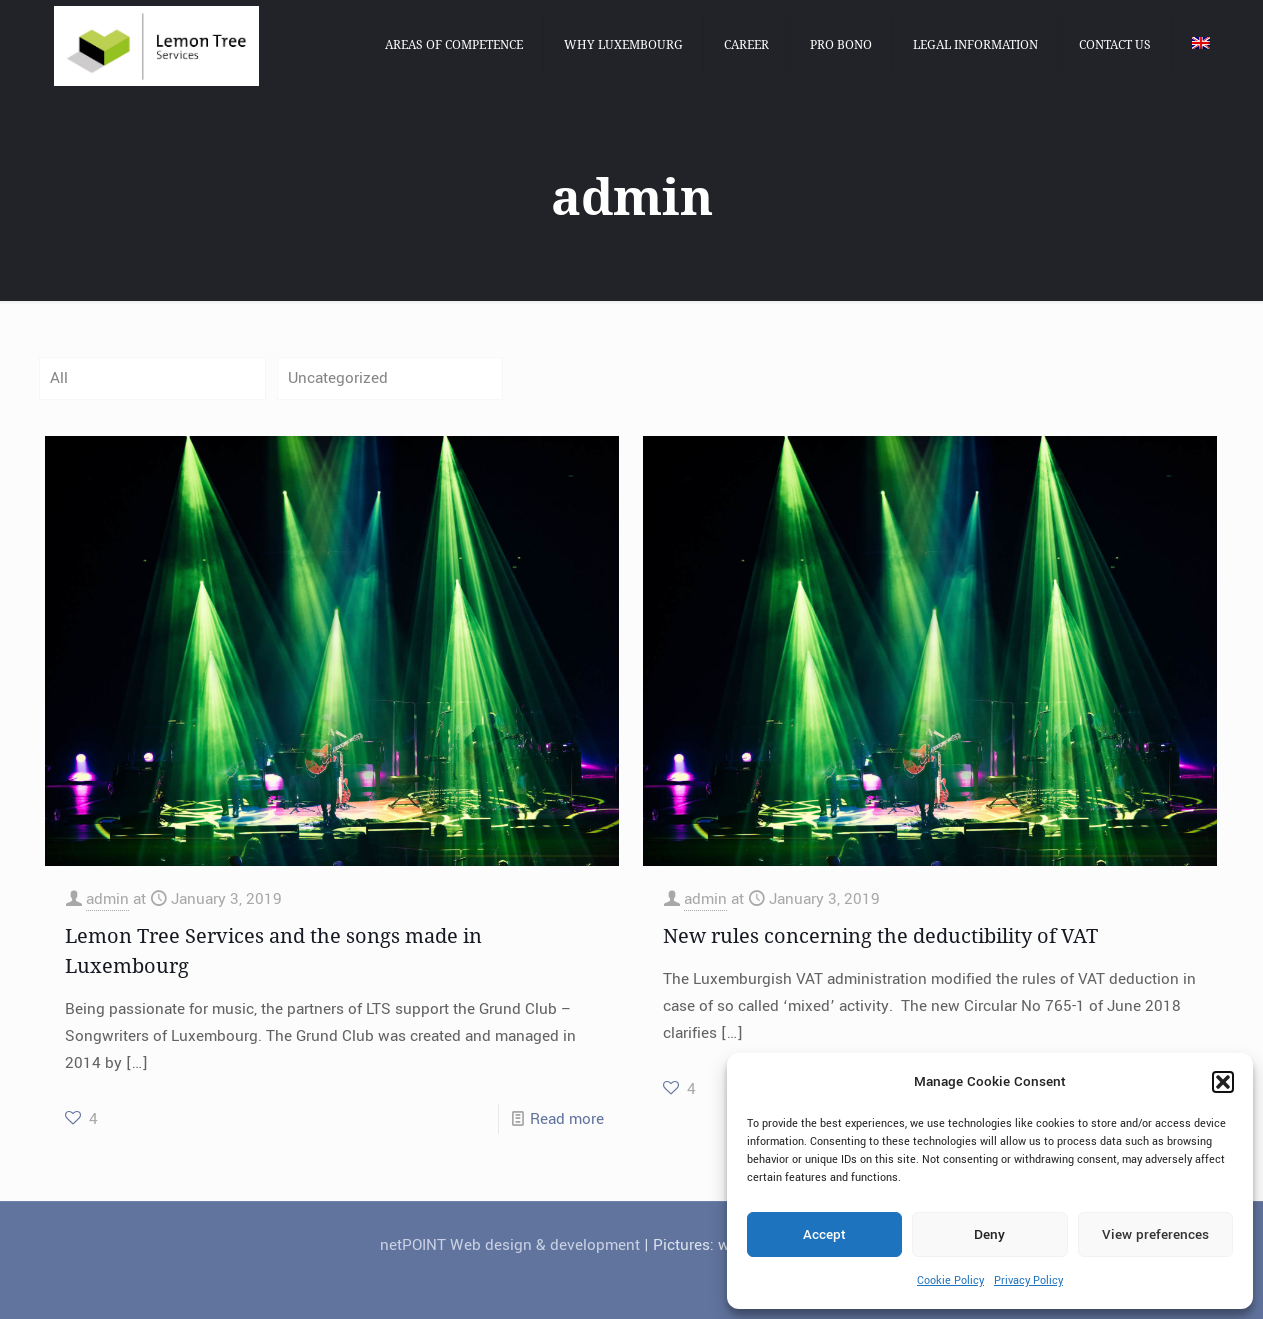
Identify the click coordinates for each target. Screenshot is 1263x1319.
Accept (824, 1234)
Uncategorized (338, 378)
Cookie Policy (950, 1280)
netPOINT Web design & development (510, 1245)
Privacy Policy (1028, 1280)
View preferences (1155, 1234)
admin (107, 899)
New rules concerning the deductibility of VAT (880, 935)
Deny (989, 1234)
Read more (567, 1119)
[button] (1223, 1082)
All (59, 378)
